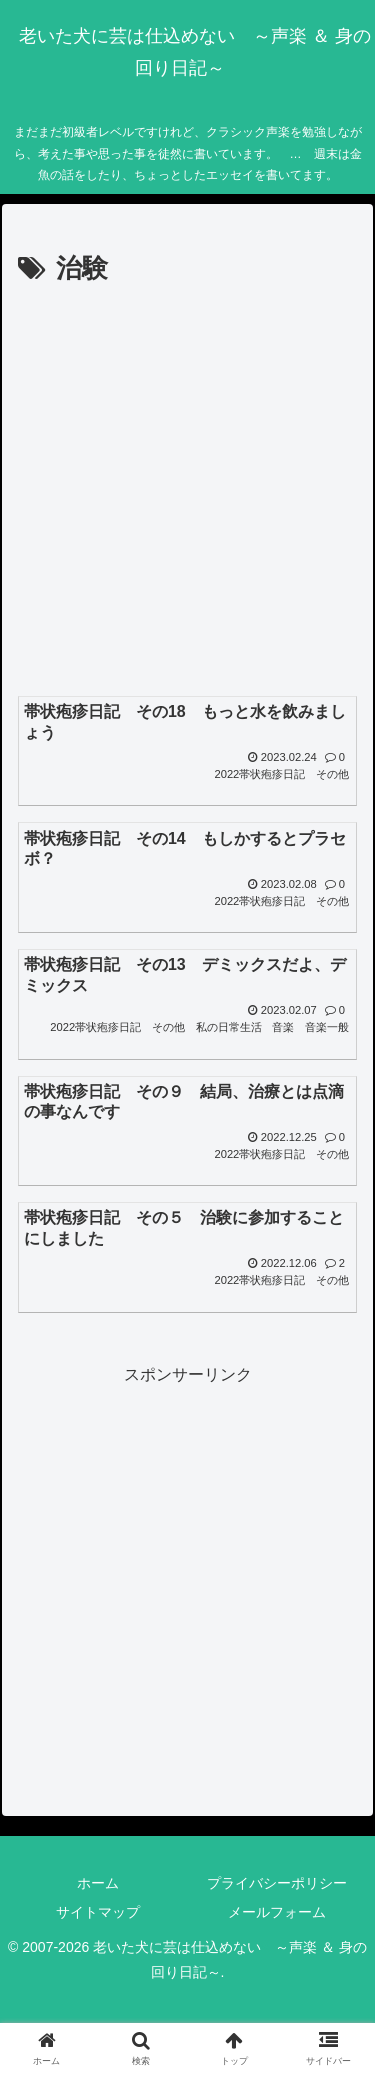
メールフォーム (277, 1912)
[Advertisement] (187, 489)
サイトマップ (98, 1912)
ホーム (98, 1883)
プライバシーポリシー (277, 1883)
